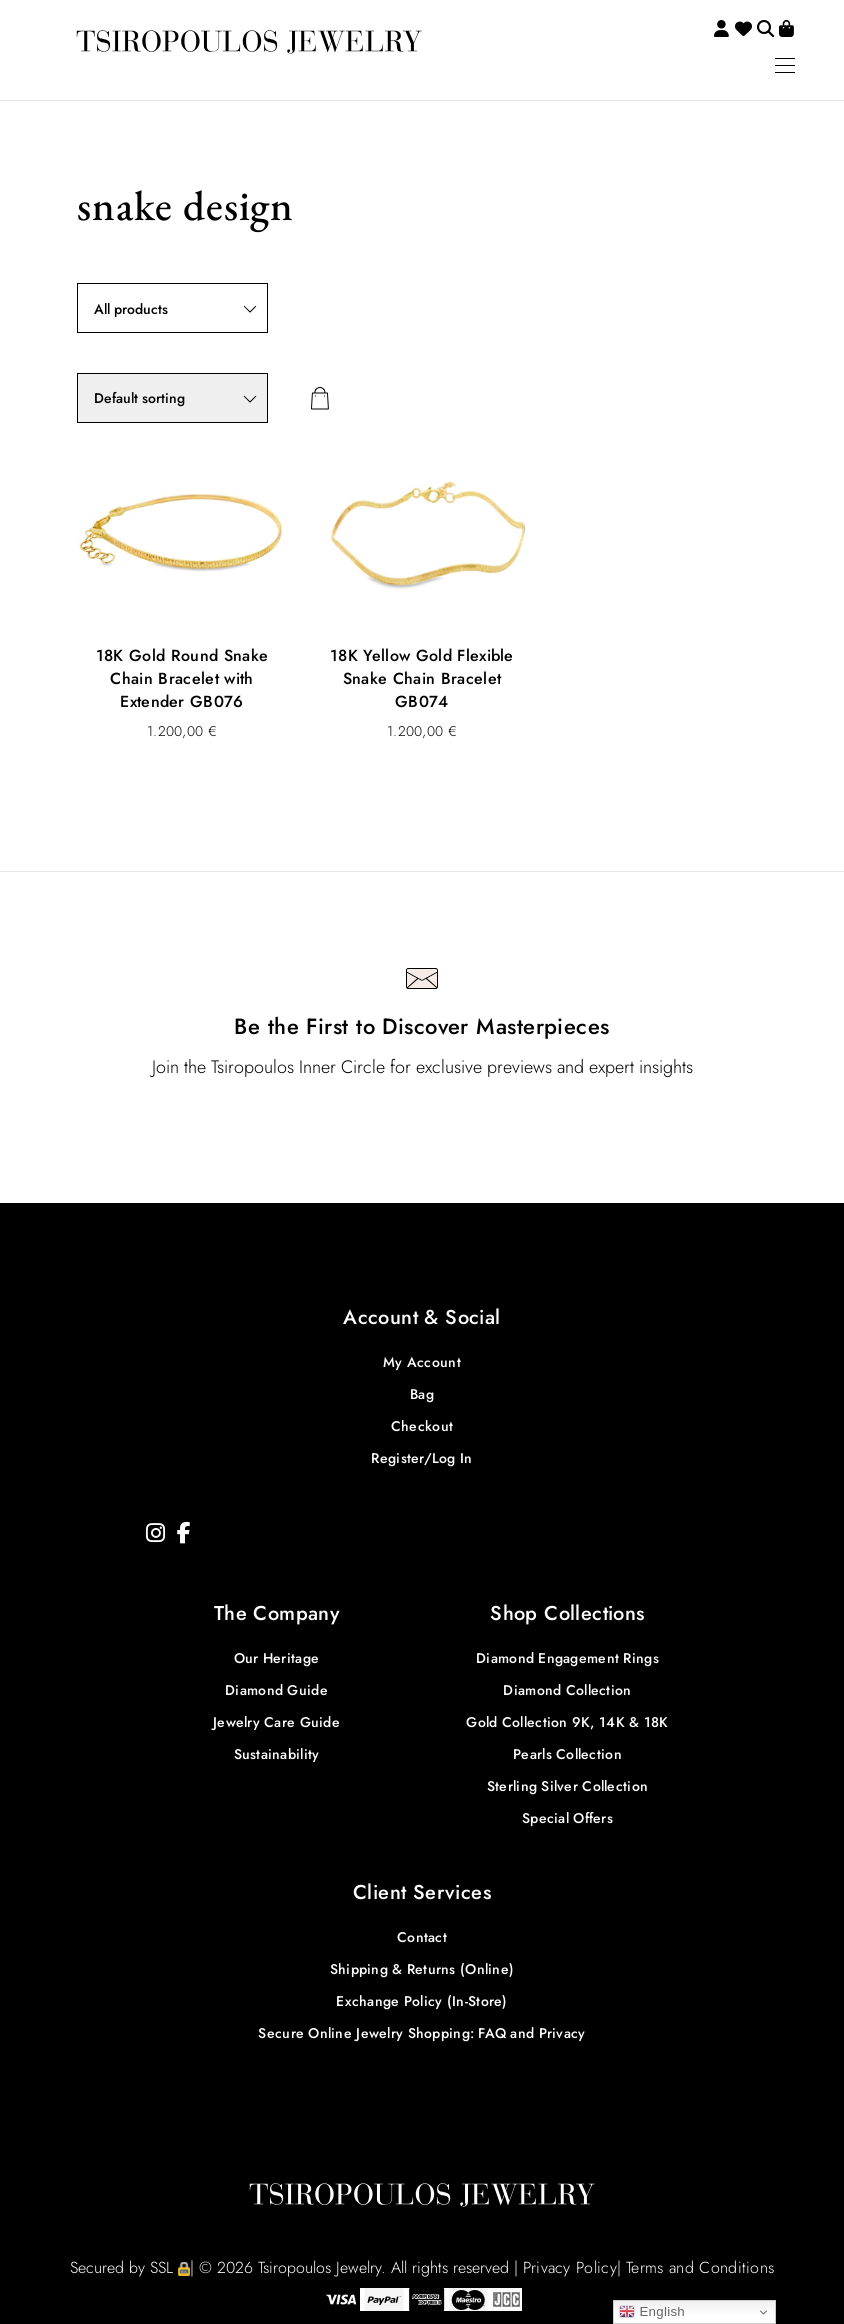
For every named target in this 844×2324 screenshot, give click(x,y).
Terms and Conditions (700, 2267)
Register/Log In (421, 1458)
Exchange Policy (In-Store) (421, 2001)
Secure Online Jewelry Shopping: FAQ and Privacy (421, 2033)
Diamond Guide (276, 1690)
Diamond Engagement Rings (567, 1658)
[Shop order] (172, 398)
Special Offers (567, 1818)
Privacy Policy (570, 2267)
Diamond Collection (567, 1690)
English (652, 2312)
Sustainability (277, 1754)
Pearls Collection (567, 1754)
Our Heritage (276, 1658)
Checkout (422, 1426)
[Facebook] (184, 1533)
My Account (422, 1362)
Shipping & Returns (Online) (422, 1969)
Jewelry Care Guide (276, 1722)
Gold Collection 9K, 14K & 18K (567, 1722)
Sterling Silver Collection (567, 1786)
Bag (422, 1394)
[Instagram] (155, 1533)
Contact (422, 1937)
